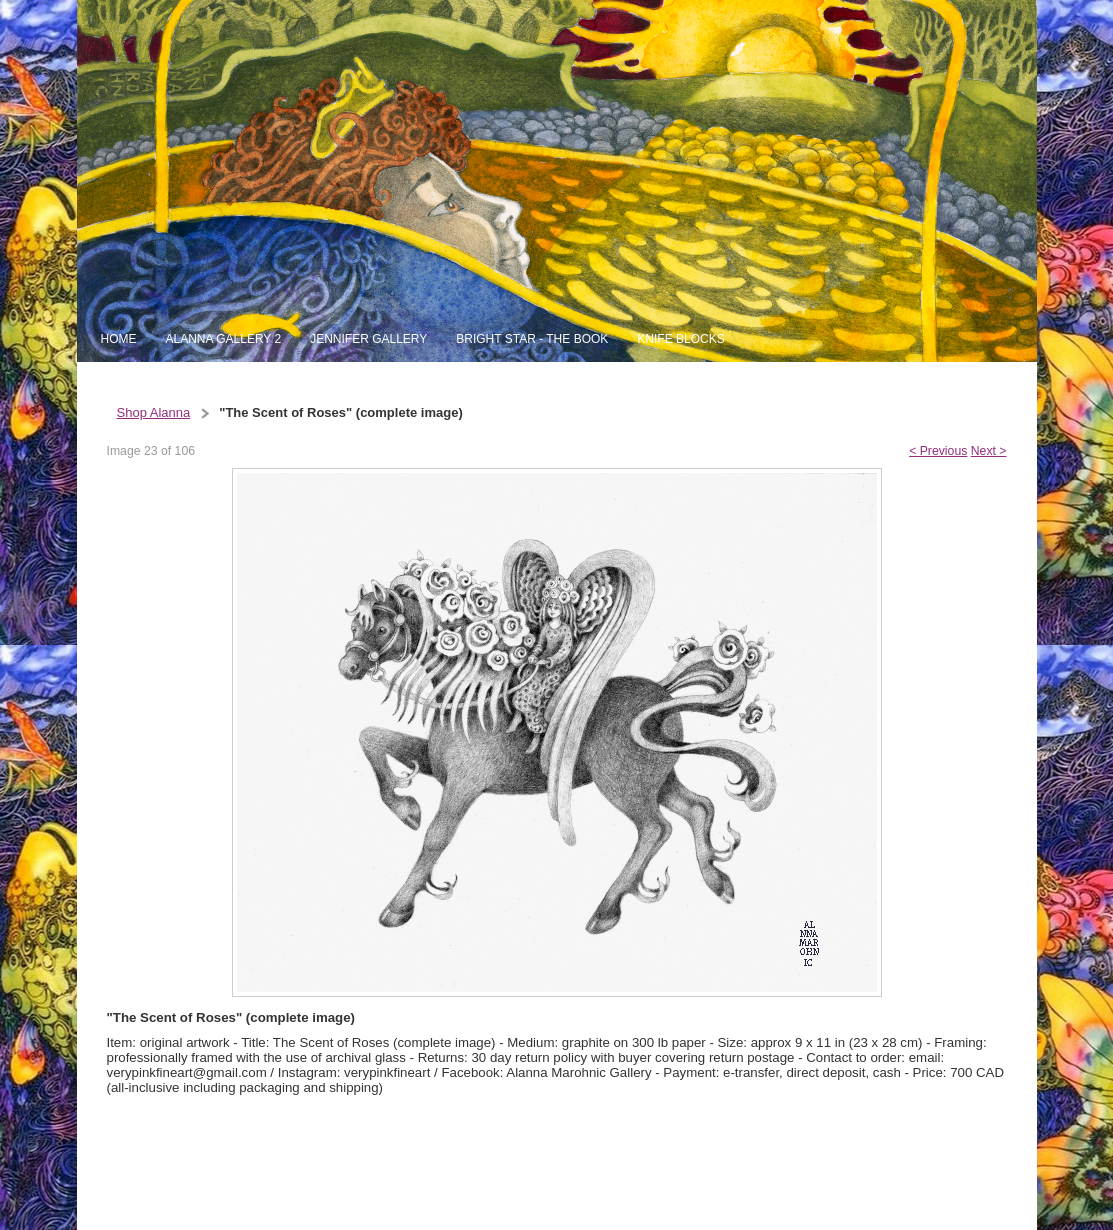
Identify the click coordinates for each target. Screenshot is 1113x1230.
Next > (989, 451)
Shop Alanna (154, 412)
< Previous (938, 451)
